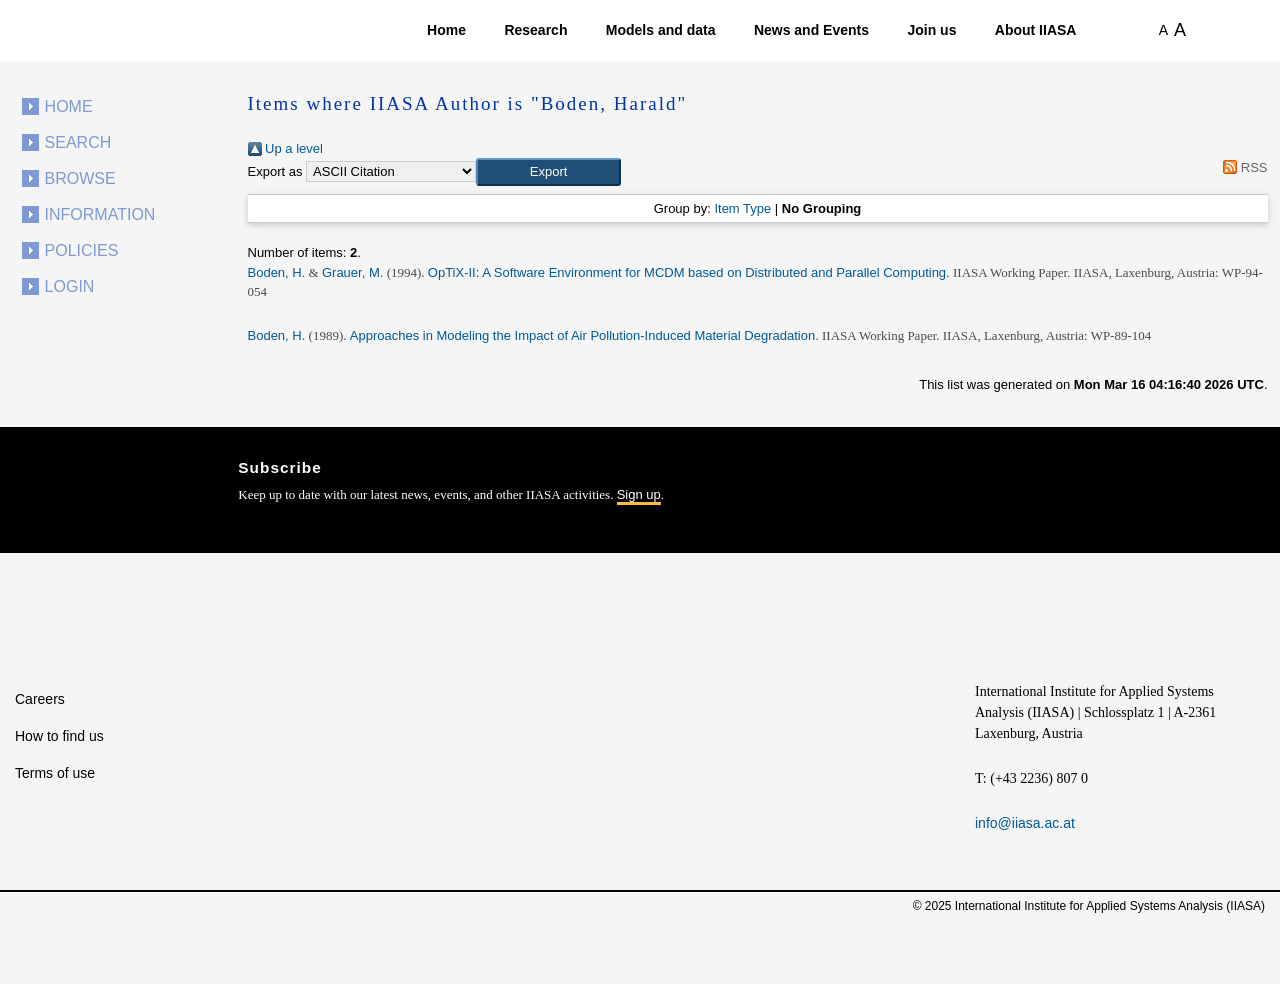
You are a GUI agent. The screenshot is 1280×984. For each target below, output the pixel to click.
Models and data (661, 30)
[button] (548, 172)
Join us (931, 30)
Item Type (742, 208)
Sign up (639, 494)
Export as (275, 171)
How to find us (59, 736)
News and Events (811, 30)
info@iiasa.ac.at (1025, 823)
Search (78, 142)
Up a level (285, 148)
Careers (40, 699)
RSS (1242, 167)
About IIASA (1036, 30)
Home (446, 30)
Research (535, 30)
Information (100, 214)
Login (70, 286)
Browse (80, 178)
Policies (82, 250)
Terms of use (55, 773)
